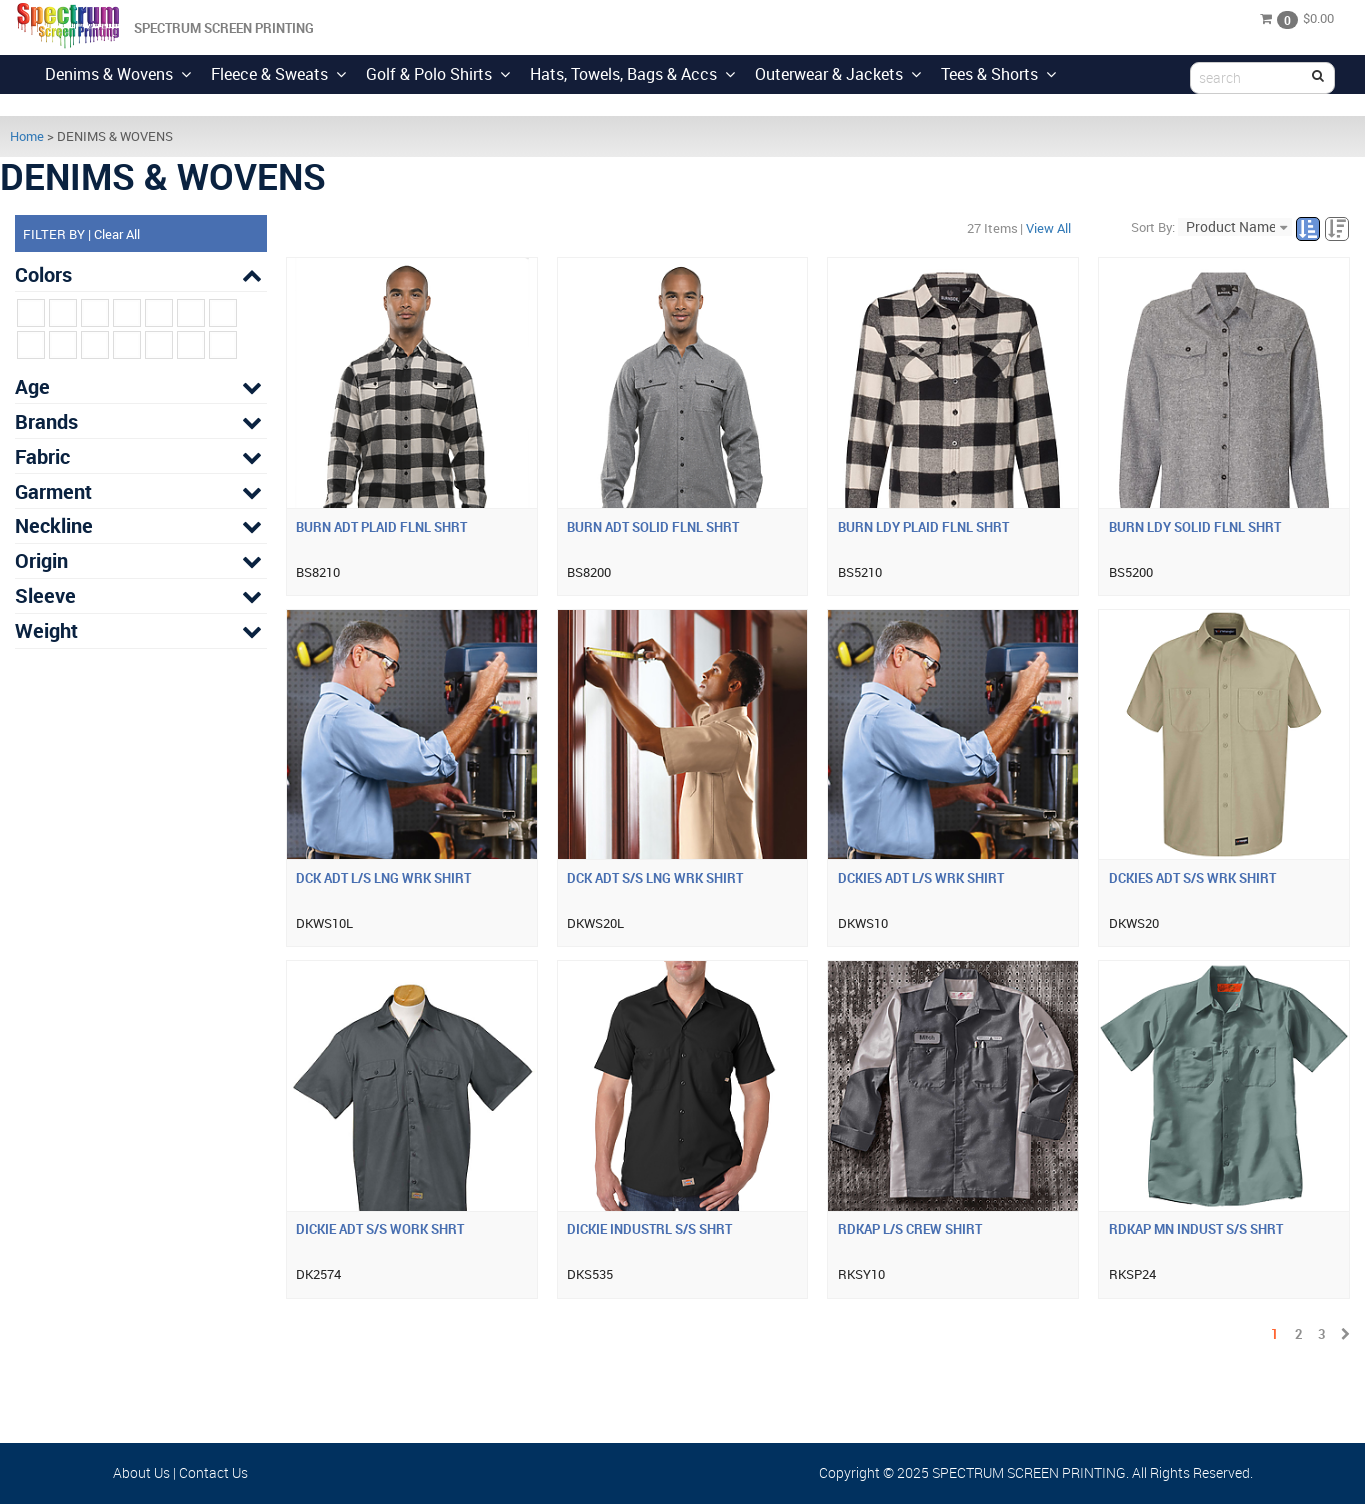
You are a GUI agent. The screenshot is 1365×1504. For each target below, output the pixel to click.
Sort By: (1153, 227)
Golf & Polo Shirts (438, 74)
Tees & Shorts (998, 74)
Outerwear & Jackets (838, 74)
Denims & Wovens (118, 74)
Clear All (117, 234)
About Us (141, 1472)
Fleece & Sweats (278, 74)
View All (1048, 228)
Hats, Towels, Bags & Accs (632, 74)
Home (27, 136)
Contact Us (213, 1472)
